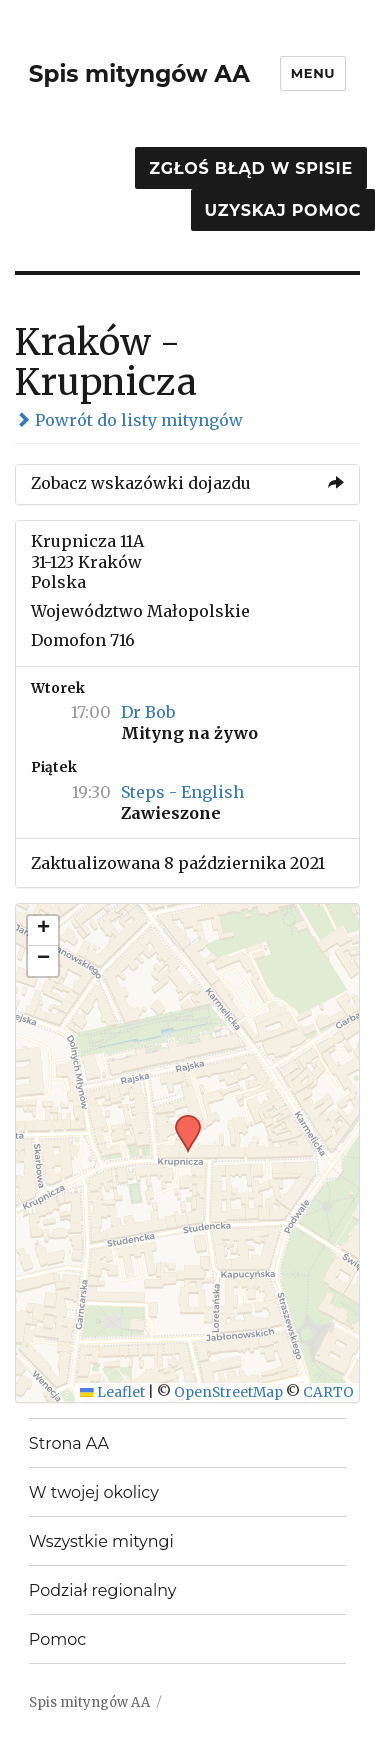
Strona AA (69, 1443)
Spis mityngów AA (139, 74)
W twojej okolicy (94, 1492)
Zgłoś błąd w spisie (251, 168)
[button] (181, 1121)
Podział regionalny (103, 1590)
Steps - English (182, 792)
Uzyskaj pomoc (283, 210)
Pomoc (57, 1639)
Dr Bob (148, 712)
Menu (313, 73)
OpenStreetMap (228, 1392)
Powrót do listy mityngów (129, 420)
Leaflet (112, 1392)
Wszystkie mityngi (101, 1541)
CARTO (328, 1392)
